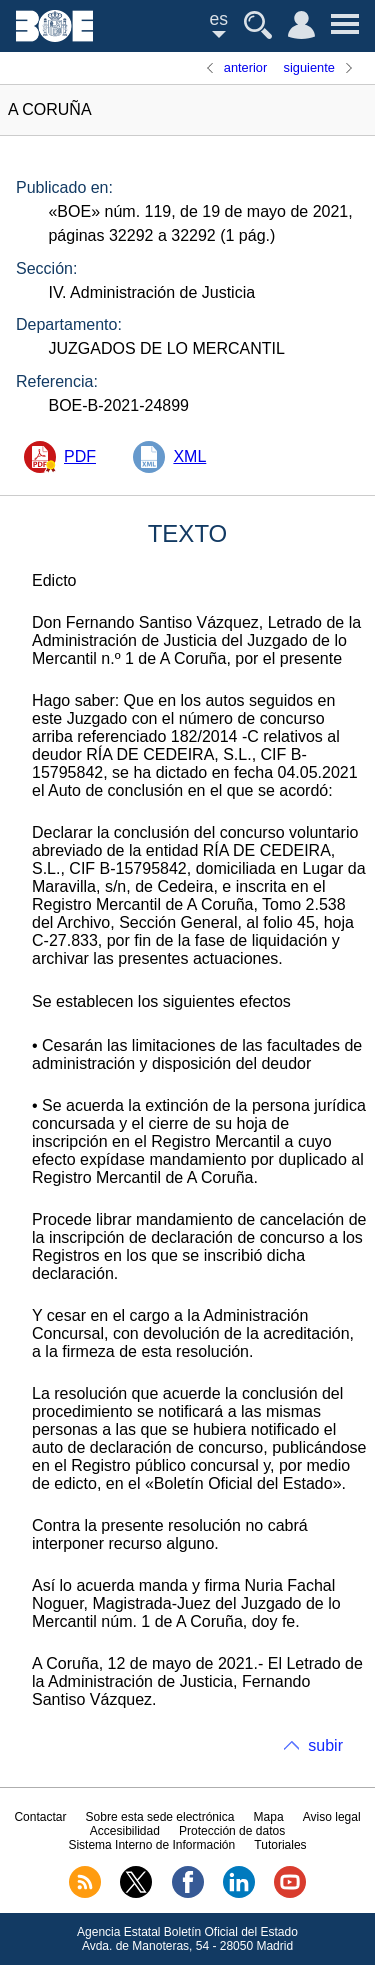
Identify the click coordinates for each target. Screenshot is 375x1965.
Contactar (40, 1817)
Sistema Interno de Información (151, 1845)
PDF (80, 456)
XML (189, 456)
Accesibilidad (125, 1831)
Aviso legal (332, 1817)
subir (325, 1745)
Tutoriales (280, 1845)
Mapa (269, 1817)
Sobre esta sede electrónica (160, 1817)
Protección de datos (232, 1831)
